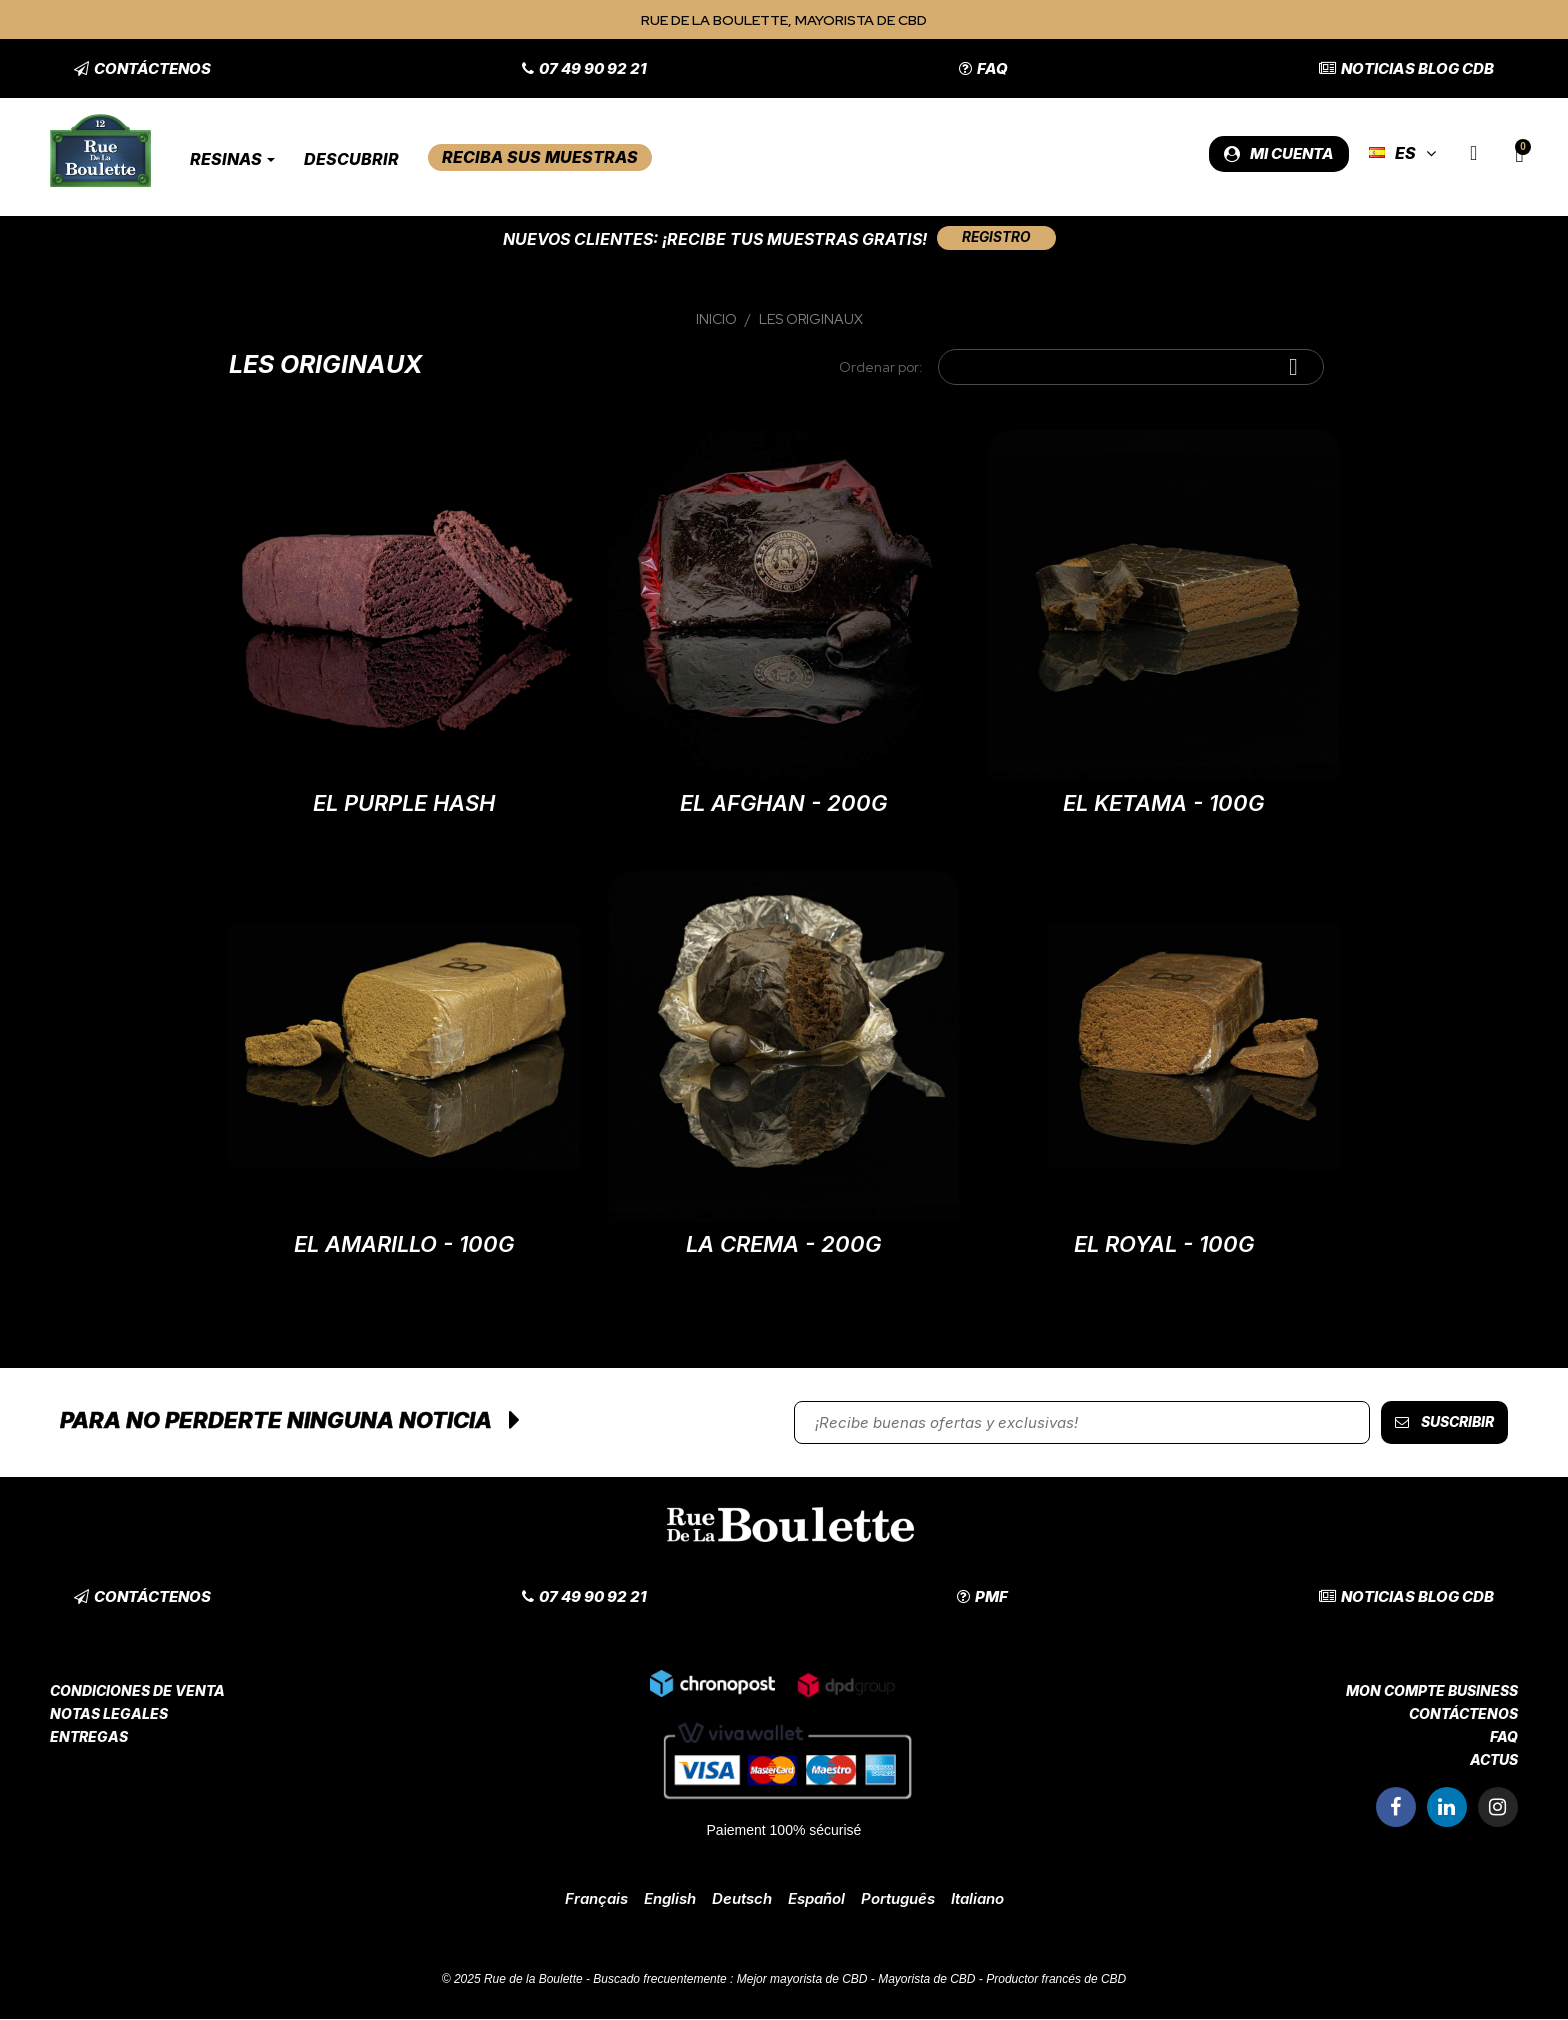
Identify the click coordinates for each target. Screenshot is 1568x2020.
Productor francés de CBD (1056, 1980)
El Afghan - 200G (783, 804)
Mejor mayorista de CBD (802, 1980)
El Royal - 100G (1164, 1245)
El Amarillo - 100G (404, 1245)
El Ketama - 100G (1163, 804)
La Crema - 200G (783, 1245)
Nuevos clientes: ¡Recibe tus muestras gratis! (711, 239)
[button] (142, 68)
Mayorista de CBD (926, 1980)
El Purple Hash (404, 804)
